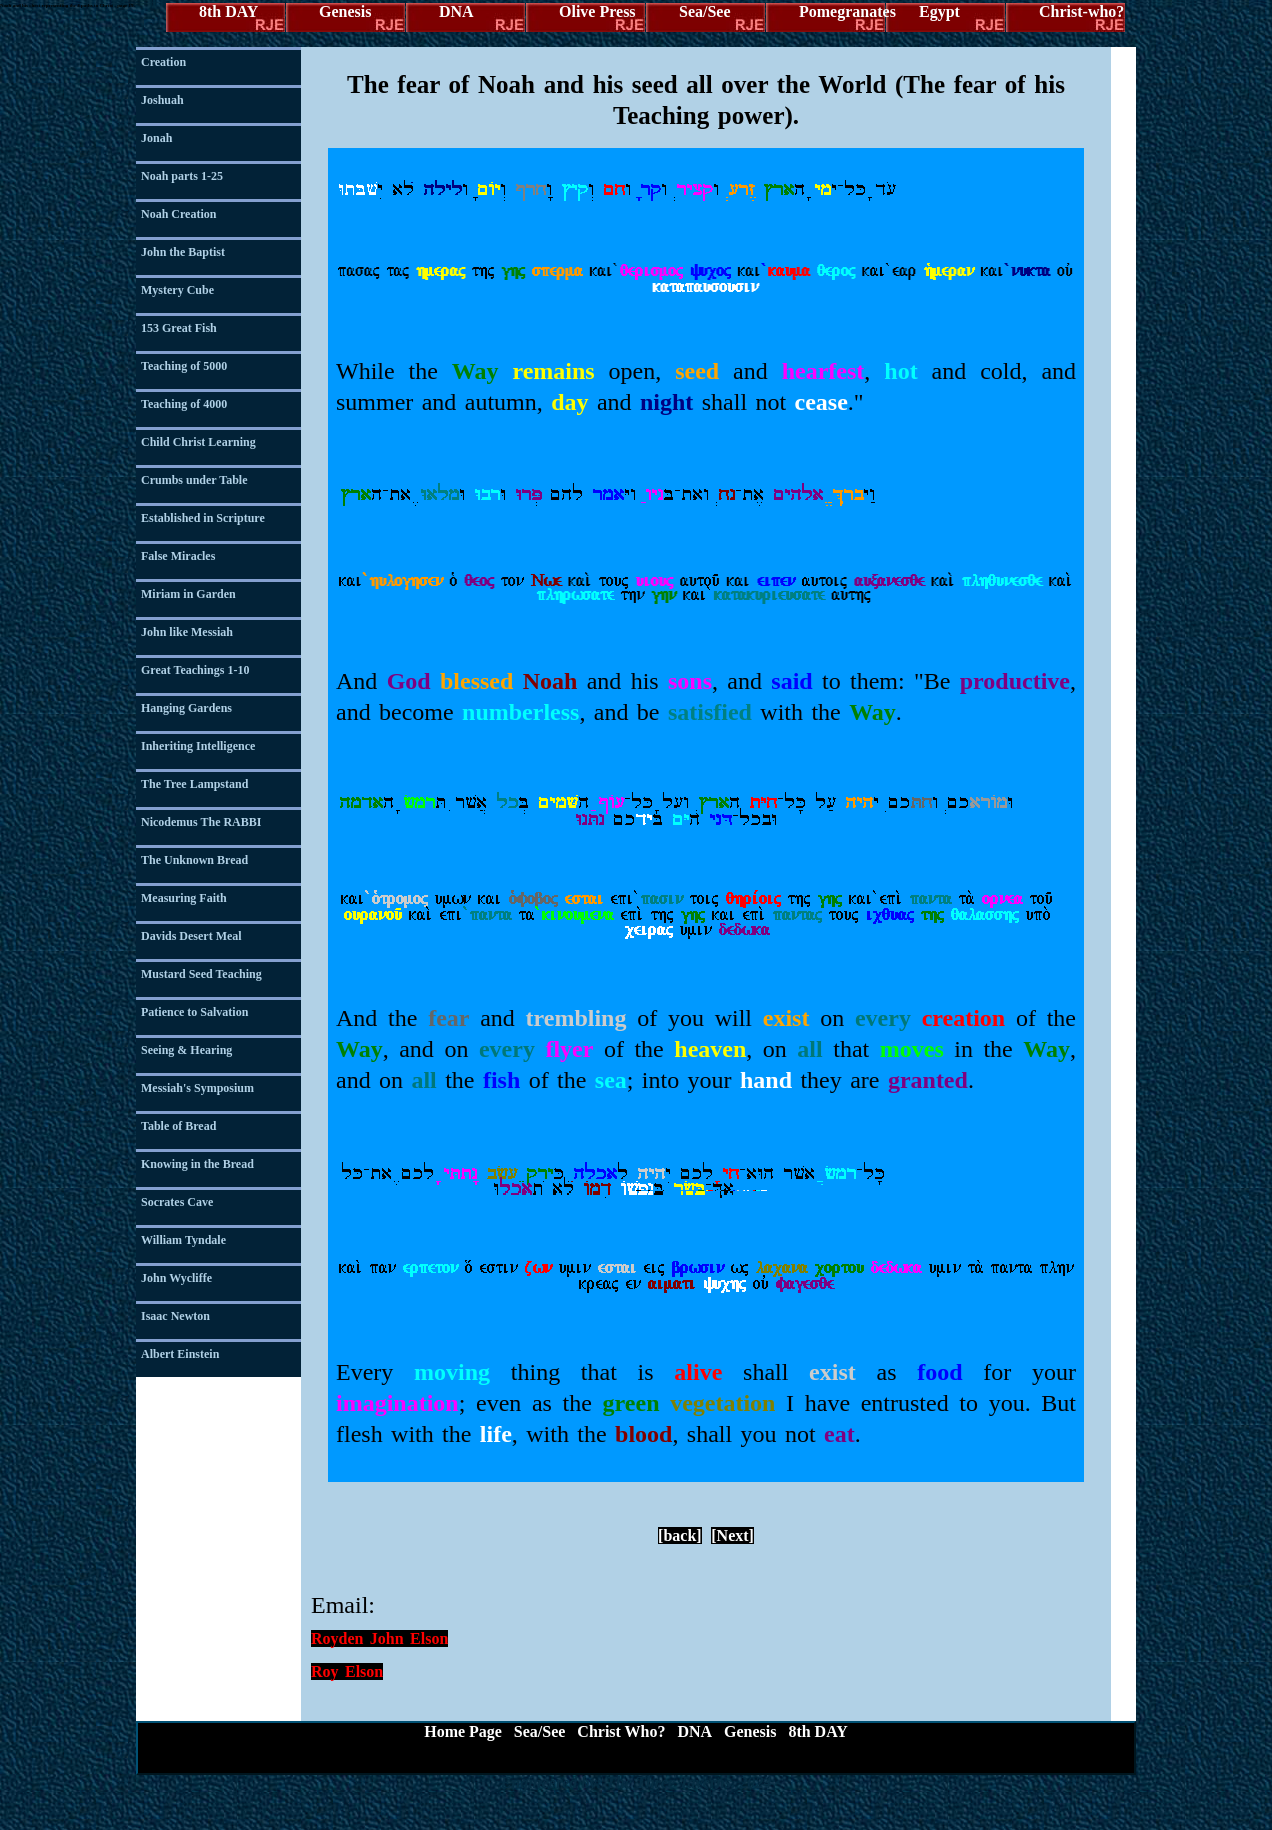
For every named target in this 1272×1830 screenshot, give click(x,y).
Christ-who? (1081, 11)
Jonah (156, 138)
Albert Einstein (180, 1354)
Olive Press (597, 11)
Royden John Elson (379, 1638)
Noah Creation (178, 214)
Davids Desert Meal (191, 936)
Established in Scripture (203, 518)
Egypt (939, 11)
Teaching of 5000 (184, 366)
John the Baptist (183, 252)
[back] (680, 1535)
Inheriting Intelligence (198, 746)
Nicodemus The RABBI (201, 822)
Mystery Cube (177, 290)
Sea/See (705, 11)
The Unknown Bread (194, 860)
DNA (456, 11)
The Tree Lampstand (194, 784)
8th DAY (228, 11)
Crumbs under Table (194, 480)
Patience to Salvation (194, 1012)
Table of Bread (178, 1126)
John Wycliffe (176, 1278)
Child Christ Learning (198, 442)
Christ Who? (621, 1731)
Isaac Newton (175, 1316)
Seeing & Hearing (186, 1050)
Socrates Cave (177, 1202)
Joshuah (162, 100)
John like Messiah (187, 632)
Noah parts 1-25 (182, 176)
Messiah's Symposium (197, 1088)
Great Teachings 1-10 (195, 670)
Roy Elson (347, 1671)
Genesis (345, 11)
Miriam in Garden (188, 594)
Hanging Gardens (186, 708)
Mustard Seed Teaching (201, 974)
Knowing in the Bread (197, 1164)
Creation (163, 62)
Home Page (463, 1731)
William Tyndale (183, 1240)
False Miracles (178, 556)
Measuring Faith (184, 898)
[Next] (732, 1535)
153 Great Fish (179, 328)
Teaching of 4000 (184, 404)
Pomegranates (842, 11)
